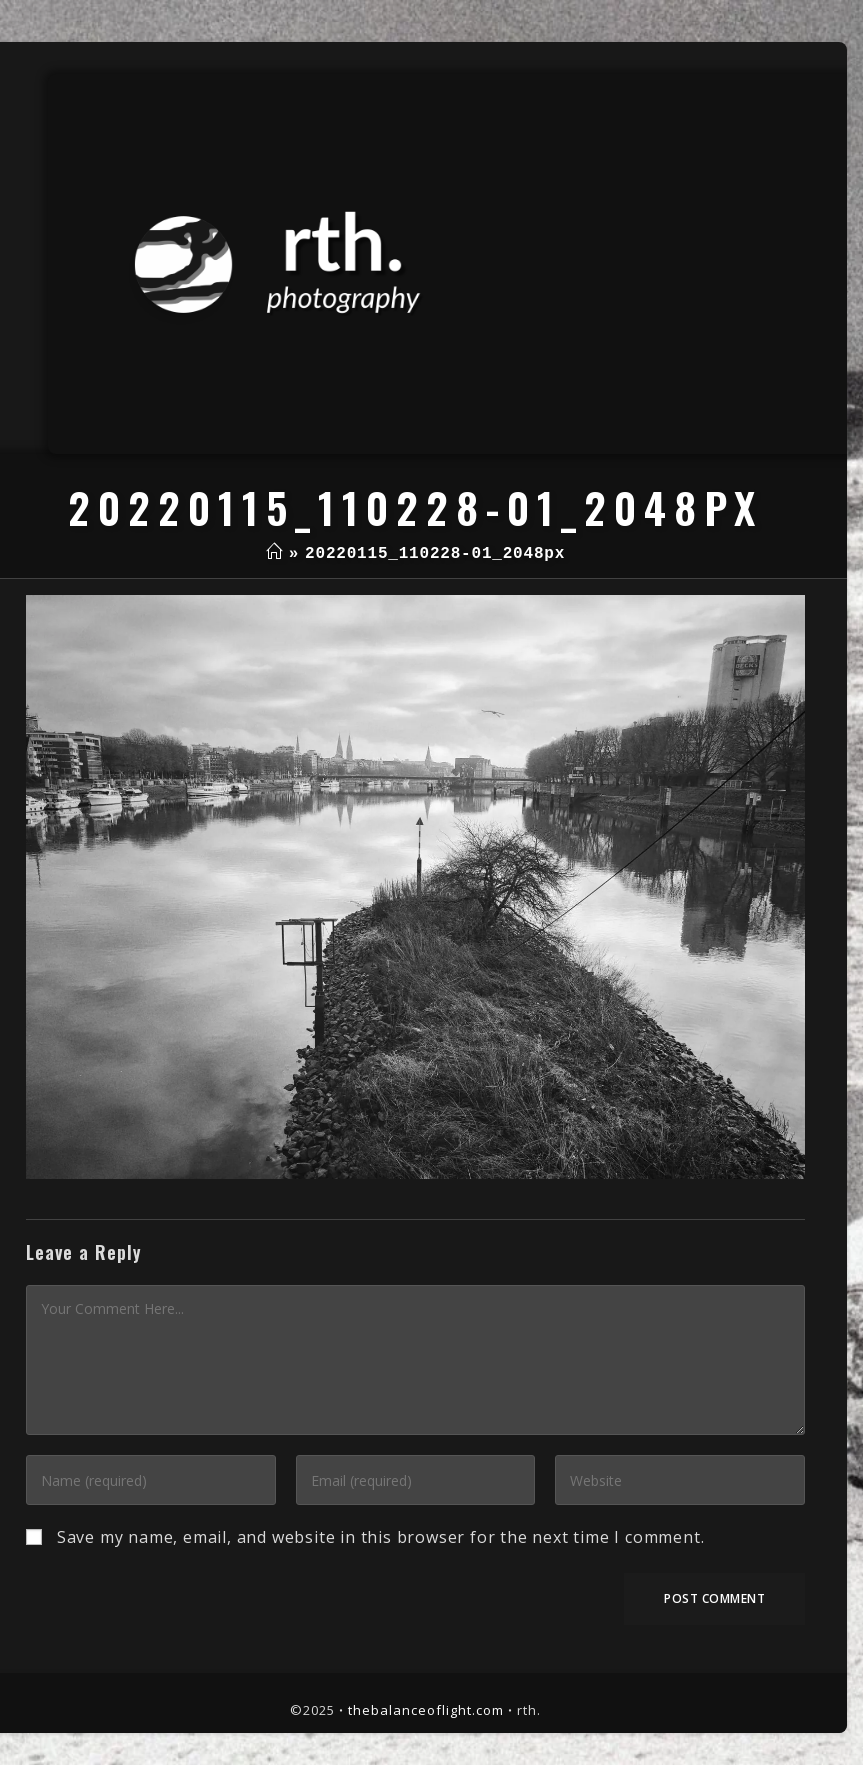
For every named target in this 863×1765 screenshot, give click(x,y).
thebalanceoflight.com (426, 1710)
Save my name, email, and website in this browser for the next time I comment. (381, 1537)
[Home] (274, 554)
